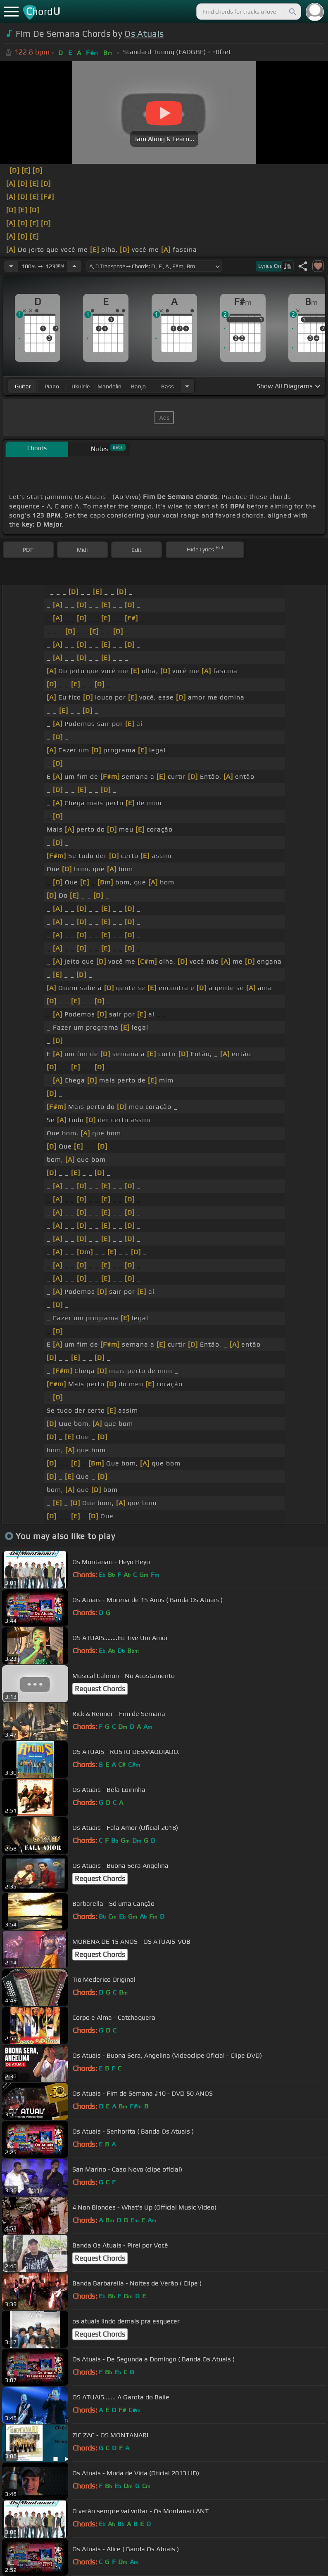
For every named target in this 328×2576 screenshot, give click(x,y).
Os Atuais (144, 33)
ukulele (80, 386)
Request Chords (100, 1689)
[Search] (292, 11)
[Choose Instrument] (187, 386)
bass (167, 386)
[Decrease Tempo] (11, 266)
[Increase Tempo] (74, 266)
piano (52, 386)
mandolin (109, 386)
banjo (138, 386)
